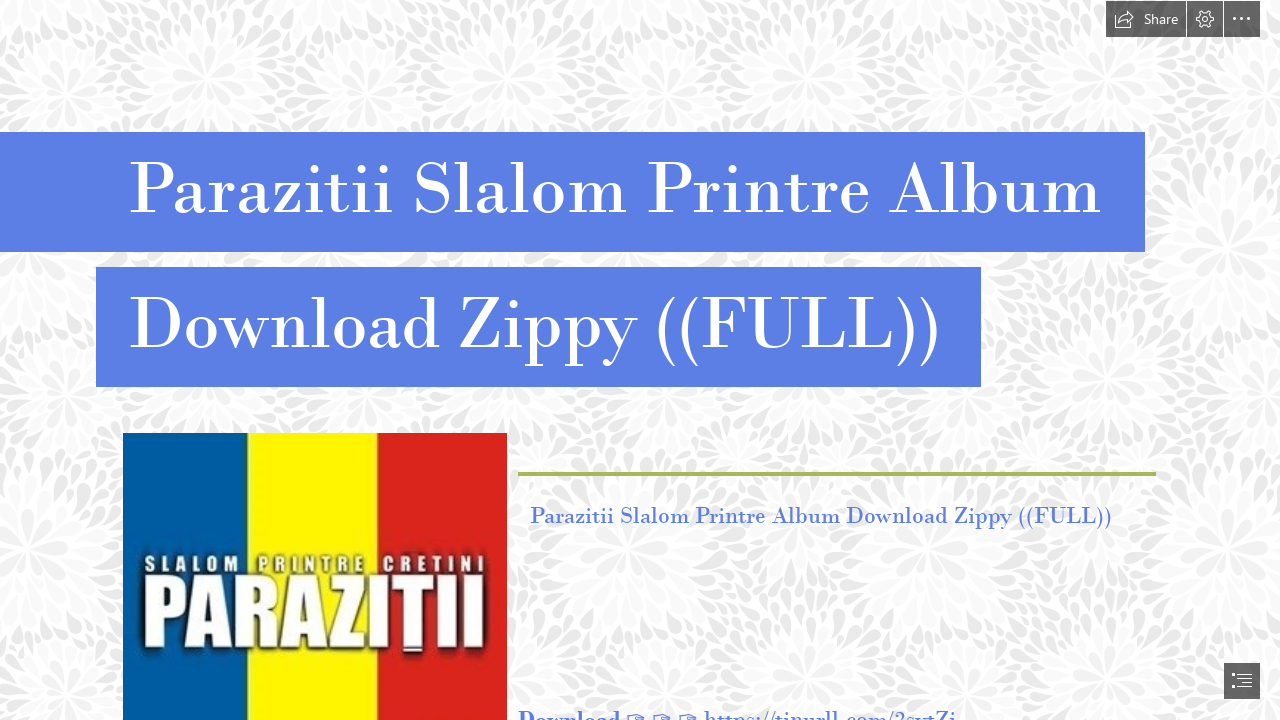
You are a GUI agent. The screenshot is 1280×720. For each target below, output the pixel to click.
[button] (1146, 19)
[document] (640, 360)
